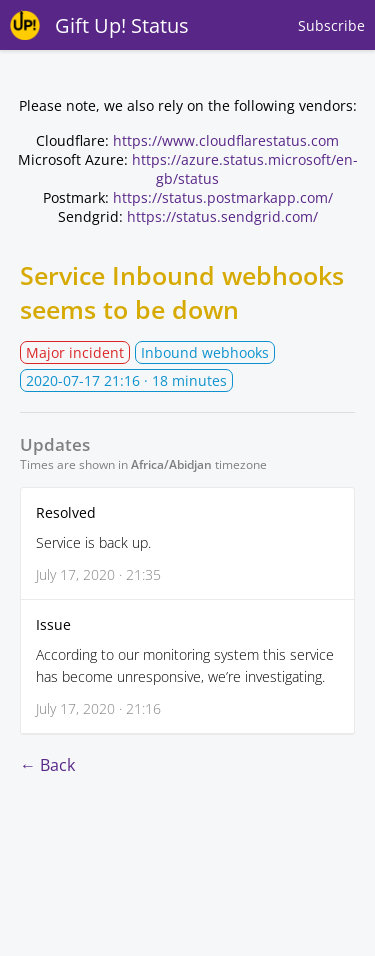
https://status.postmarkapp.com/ (223, 197)
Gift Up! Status (122, 25)
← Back (47, 765)
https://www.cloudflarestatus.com (226, 140)
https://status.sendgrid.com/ (222, 216)
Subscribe (331, 25)
